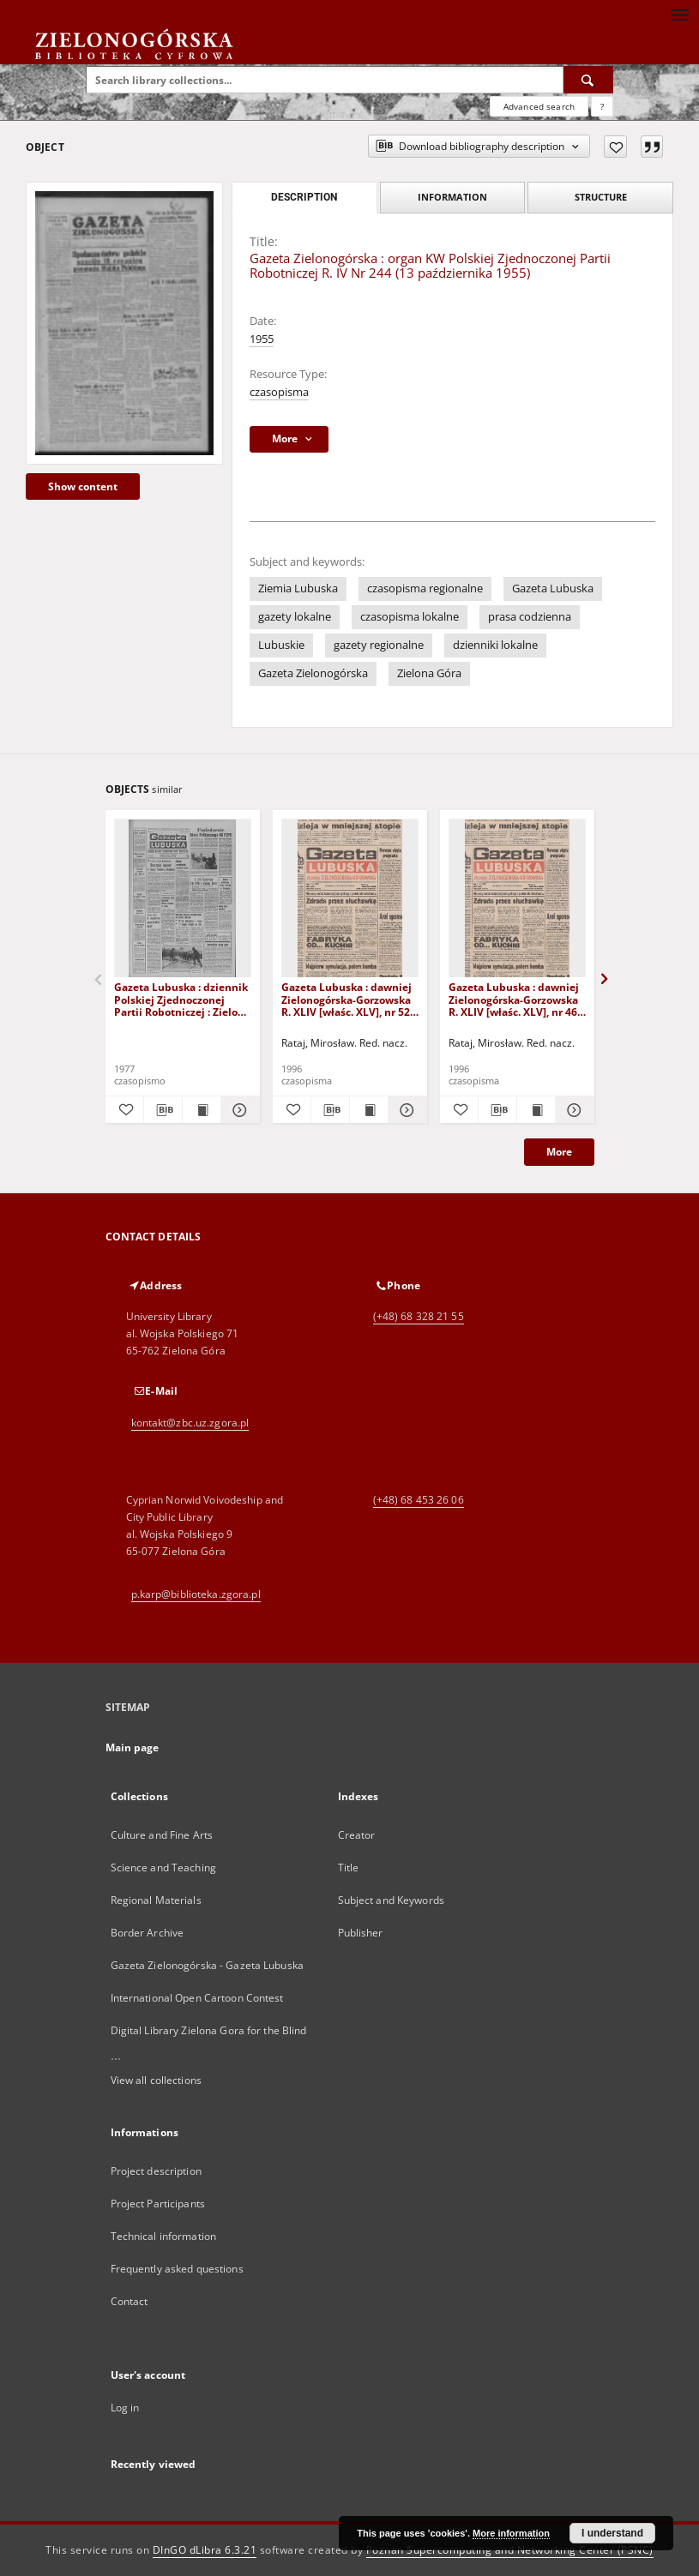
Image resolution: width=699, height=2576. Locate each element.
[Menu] (679, 13)
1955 (262, 339)
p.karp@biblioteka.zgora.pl (196, 1594)
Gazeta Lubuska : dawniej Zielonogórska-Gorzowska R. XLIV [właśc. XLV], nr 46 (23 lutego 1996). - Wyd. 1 (514, 999)
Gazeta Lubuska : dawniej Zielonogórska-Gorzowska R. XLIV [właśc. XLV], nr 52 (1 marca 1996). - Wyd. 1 (346, 999)
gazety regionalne (379, 645)
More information (511, 2533)
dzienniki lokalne (495, 645)
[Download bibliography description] (163, 1110)
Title (348, 1867)
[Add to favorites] (615, 146)
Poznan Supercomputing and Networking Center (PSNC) (510, 2550)
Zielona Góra (429, 673)
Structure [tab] (601, 196)
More (559, 1151)
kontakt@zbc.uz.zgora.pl (190, 1422)
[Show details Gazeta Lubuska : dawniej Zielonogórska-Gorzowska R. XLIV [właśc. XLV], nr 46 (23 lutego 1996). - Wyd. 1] (572, 1110)
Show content (83, 486)
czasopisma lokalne (409, 616)
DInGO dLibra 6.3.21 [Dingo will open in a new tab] (205, 2550)
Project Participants (158, 2203)
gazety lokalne (294, 616)
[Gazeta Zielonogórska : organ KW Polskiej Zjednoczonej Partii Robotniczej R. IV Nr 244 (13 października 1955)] (124, 323)
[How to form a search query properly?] (602, 106)
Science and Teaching (163, 1867)
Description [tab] (304, 197)
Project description (156, 2171)
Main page (132, 1747)
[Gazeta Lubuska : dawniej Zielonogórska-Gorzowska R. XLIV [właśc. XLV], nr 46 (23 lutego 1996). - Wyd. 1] (517, 899)
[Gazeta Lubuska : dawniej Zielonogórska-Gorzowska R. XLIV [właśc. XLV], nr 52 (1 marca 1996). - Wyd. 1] (350, 899)
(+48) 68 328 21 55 (418, 1316)
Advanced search (539, 106)
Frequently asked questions (177, 2268)
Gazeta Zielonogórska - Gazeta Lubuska (207, 1965)
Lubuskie (281, 645)
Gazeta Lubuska (553, 588)
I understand (612, 2533)
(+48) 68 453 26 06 (418, 1499)
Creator (357, 1835)
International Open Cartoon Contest (197, 1998)
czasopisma (279, 392)
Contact (129, 2301)
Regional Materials (156, 1900)
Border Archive (147, 1932)
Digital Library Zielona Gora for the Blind (209, 2030)
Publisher (360, 1932)
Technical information (164, 2236)
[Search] (588, 79)
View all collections (156, 2080)
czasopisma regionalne (425, 588)
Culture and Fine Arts (162, 1835)
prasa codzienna (529, 616)
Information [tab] (452, 196)
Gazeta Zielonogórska (313, 673)
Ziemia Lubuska (298, 588)
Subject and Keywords (391, 1900)
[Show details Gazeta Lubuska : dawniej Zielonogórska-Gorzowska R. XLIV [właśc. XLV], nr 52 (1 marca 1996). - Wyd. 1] (405, 1110)
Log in (125, 2407)
